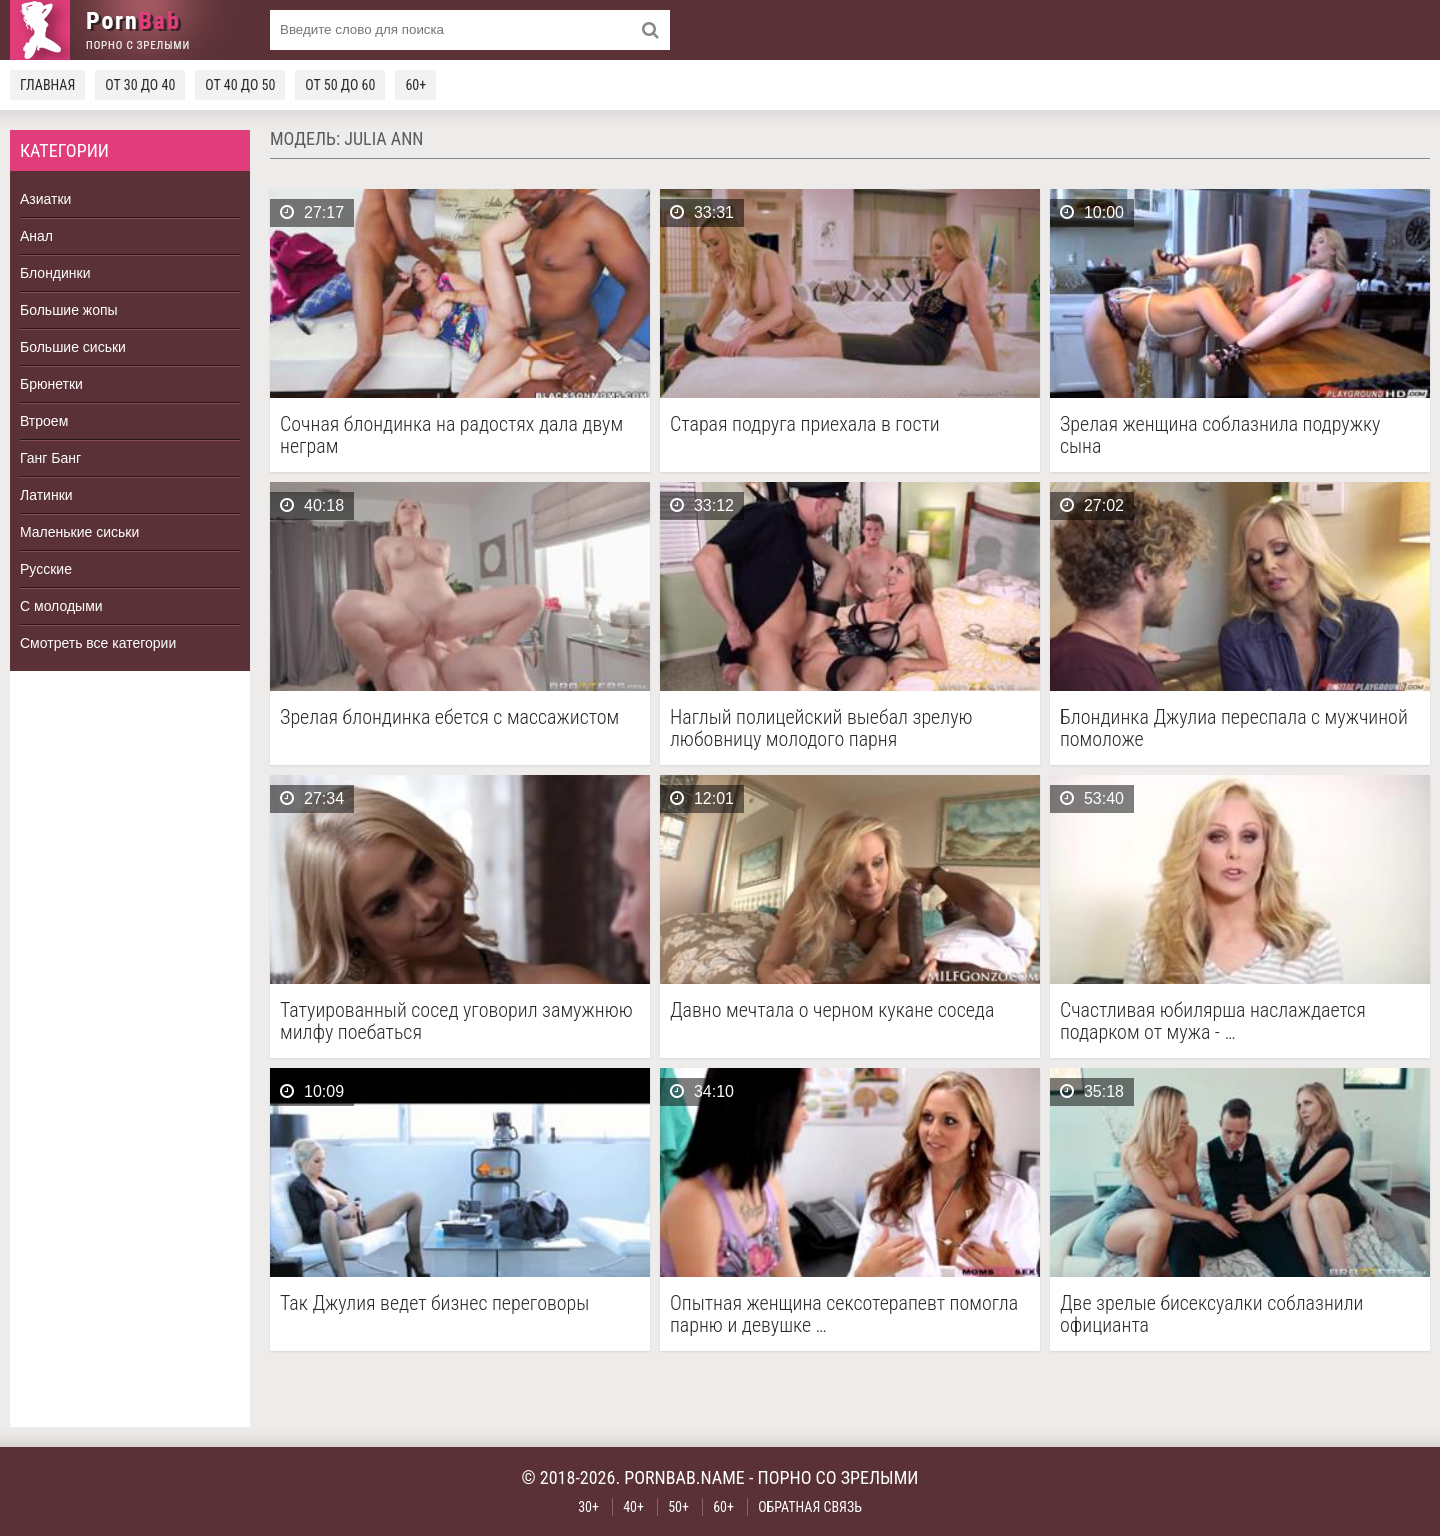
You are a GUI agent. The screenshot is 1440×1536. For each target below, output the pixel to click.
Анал (36, 236)
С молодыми (61, 606)
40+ (633, 1507)
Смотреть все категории (98, 643)
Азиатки (45, 199)
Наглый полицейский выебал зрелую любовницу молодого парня (821, 728)
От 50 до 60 (340, 85)
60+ (415, 85)
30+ (588, 1507)
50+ (678, 1507)
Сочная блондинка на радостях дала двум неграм (451, 435)
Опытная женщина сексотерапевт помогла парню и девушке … (844, 1314)
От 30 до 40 (140, 85)
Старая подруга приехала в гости (805, 424)
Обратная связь (810, 1507)
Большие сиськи (73, 347)
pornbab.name (684, 1477)
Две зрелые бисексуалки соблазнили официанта (1212, 1314)
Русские (46, 569)
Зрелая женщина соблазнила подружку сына (1220, 435)
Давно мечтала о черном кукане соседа (832, 1010)
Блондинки (55, 273)
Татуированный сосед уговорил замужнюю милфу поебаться (456, 1021)
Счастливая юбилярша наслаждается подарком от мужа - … (1213, 1021)
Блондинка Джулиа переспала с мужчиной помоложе (1234, 728)
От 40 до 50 (240, 85)
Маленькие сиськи (79, 532)
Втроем (44, 421)
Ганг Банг (50, 458)
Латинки (46, 495)
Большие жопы (69, 310)
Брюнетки (51, 384)
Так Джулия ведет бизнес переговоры (434, 1303)
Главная (47, 85)
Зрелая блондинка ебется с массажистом (449, 717)
